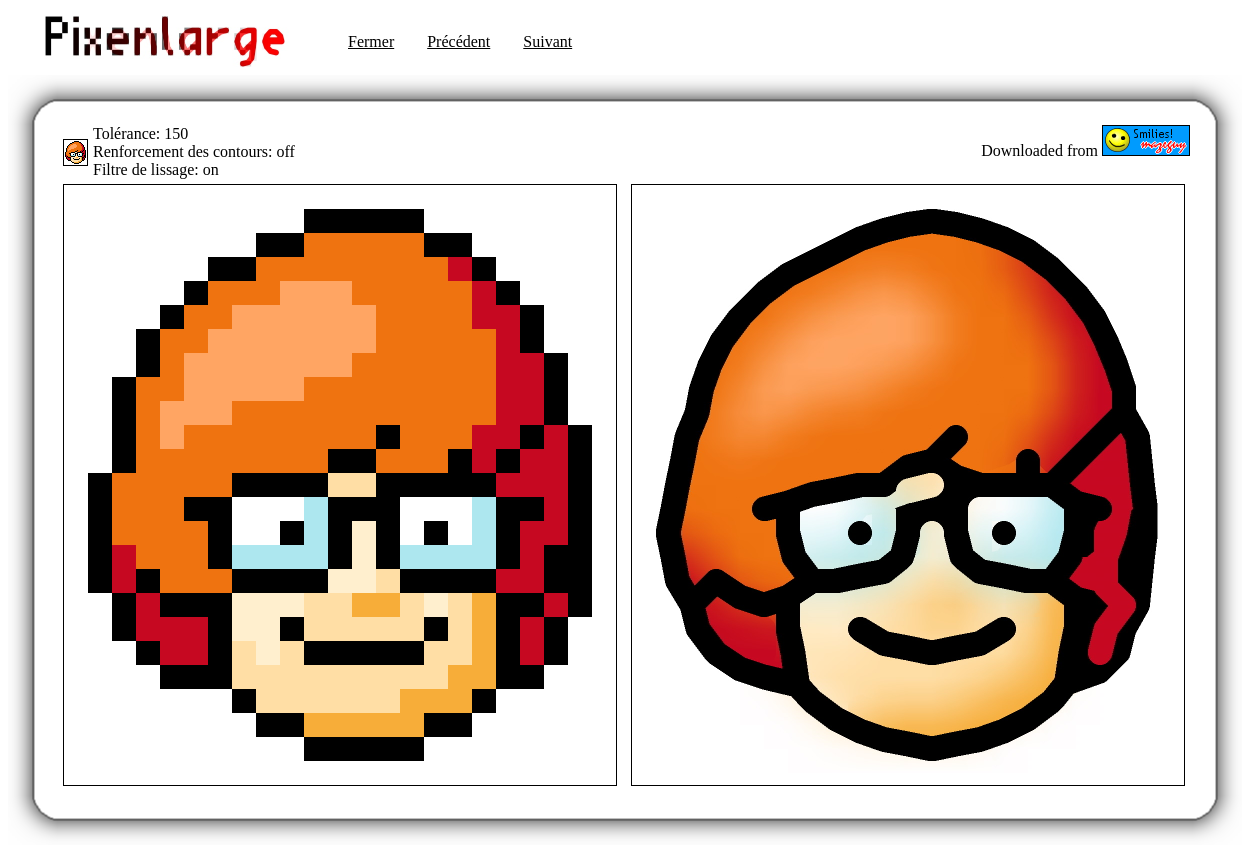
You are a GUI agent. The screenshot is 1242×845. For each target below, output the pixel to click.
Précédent (458, 41)
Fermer (371, 41)
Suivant (547, 41)
